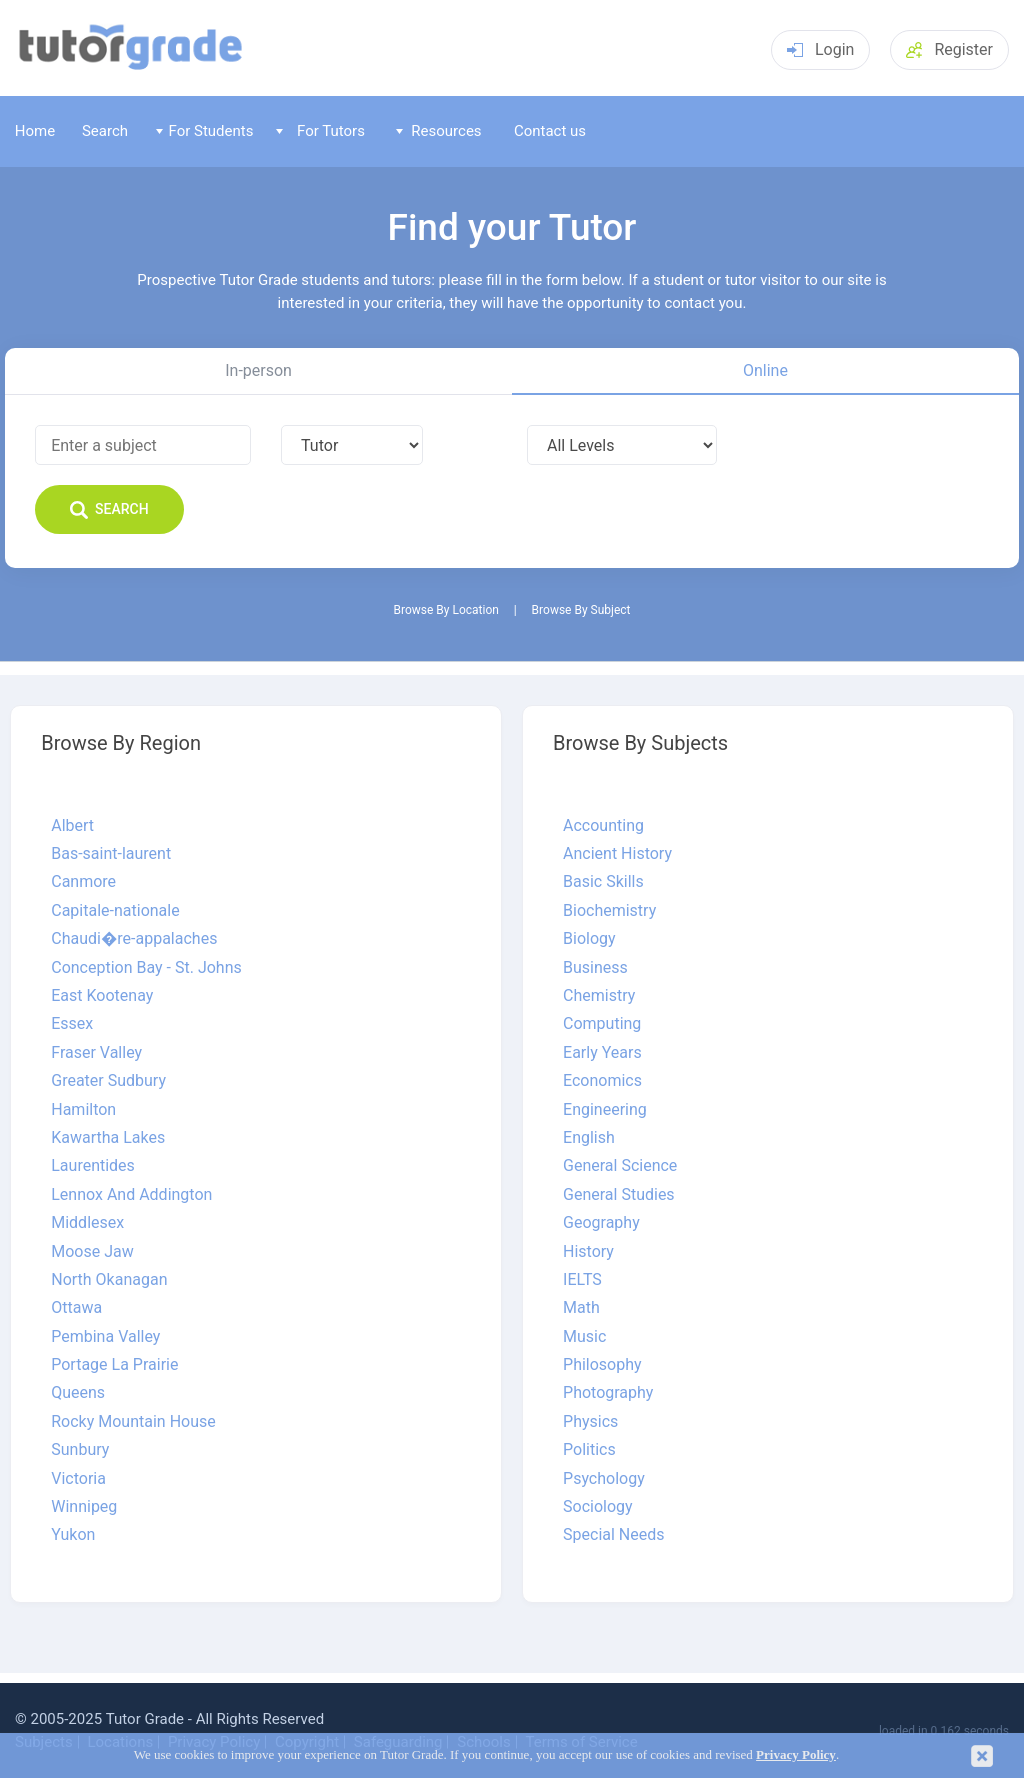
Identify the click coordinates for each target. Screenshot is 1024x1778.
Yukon (73, 1535)
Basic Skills (603, 882)
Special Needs (613, 1535)
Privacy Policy (796, 1755)
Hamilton (83, 1110)
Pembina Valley (105, 1337)
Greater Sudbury (108, 1081)
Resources (439, 131)
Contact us (550, 131)
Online (765, 370)
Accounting (603, 826)
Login (820, 49)
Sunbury (80, 1450)
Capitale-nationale (115, 911)
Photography (608, 1393)
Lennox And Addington (131, 1195)
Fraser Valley (96, 1053)
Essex (72, 1024)
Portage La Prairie (114, 1365)
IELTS (582, 1280)
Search (105, 131)
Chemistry (599, 996)
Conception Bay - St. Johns (146, 968)
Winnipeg (84, 1507)
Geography (601, 1223)
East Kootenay (102, 996)
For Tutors (320, 131)
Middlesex (87, 1223)
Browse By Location (446, 610)
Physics (590, 1422)
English (589, 1138)
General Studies (619, 1195)
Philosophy (602, 1365)
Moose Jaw (92, 1252)
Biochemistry (609, 911)
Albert (72, 826)
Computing (602, 1024)
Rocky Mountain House (133, 1422)
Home (35, 131)
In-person (258, 370)
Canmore (83, 882)
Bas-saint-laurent (111, 854)
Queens (78, 1393)
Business (595, 968)
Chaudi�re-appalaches (134, 939)
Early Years (602, 1053)
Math (581, 1308)
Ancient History (617, 854)
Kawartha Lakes (108, 1138)
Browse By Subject (581, 610)
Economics (602, 1081)
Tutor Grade (145, 1719)
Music (584, 1337)
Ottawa (76, 1308)
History (588, 1252)
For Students (204, 131)
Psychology (604, 1479)
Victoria (78, 1479)
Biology (589, 939)
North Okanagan (109, 1280)
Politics (589, 1450)
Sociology (598, 1507)
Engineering (605, 1110)
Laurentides (93, 1166)
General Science (620, 1166)
